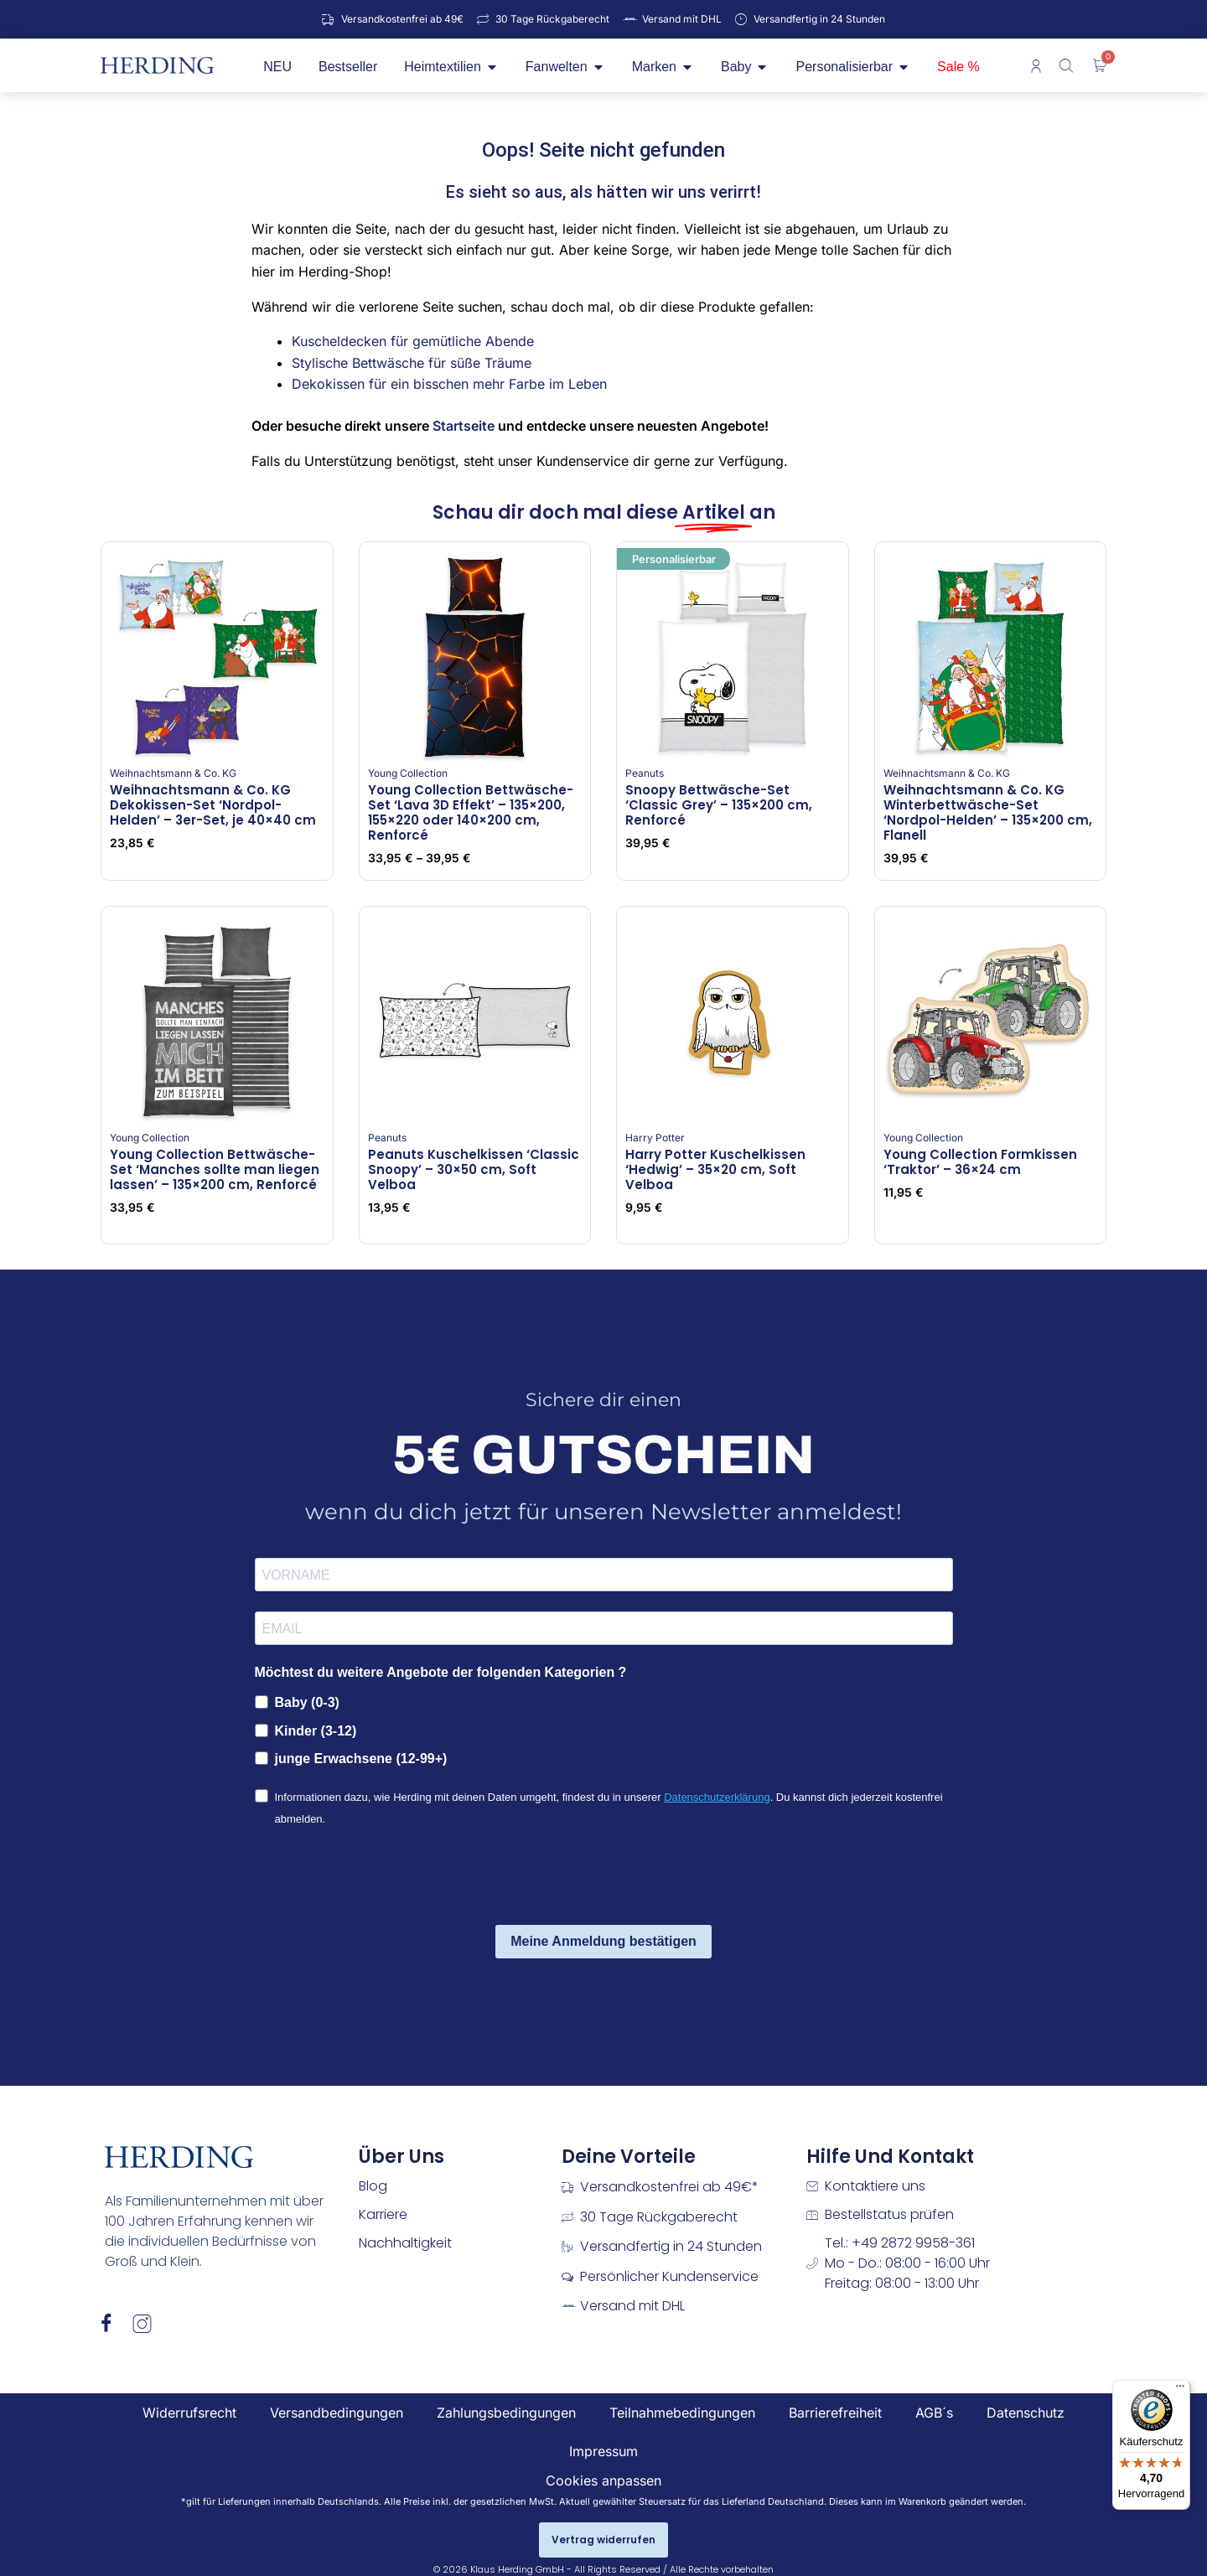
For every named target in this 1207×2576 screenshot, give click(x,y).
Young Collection (408, 773)
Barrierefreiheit (835, 2412)
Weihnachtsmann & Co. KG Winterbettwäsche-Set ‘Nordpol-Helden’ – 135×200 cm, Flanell (987, 812)
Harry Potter (655, 1137)
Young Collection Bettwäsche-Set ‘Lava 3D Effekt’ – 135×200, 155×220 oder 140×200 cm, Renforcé (470, 812)
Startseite (464, 425)
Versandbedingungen (336, 2412)
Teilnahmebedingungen (682, 2412)
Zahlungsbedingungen (506, 2412)
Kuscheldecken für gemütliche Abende (413, 341)
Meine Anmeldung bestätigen (603, 1941)
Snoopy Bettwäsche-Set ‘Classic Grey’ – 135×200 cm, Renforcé (718, 805)
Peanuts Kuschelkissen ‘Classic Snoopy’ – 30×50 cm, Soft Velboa (473, 1169)
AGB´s (934, 2412)
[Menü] (1180, 2390)
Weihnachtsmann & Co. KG (173, 773)
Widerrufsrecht (189, 2412)
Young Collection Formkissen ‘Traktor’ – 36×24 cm (980, 1162)
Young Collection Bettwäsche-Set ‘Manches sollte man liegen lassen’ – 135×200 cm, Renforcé (214, 1169)
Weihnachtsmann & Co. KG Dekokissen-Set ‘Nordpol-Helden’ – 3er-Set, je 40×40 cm (213, 805)
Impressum (603, 2451)
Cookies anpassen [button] (603, 2480)
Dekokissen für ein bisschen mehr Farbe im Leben (449, 383)
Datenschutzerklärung (716, 1797)
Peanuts (644, 773)
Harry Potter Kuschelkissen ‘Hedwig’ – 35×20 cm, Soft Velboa (715, 1169)
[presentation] (382, 1878)
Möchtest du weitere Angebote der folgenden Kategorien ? (441, 1672)
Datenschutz (1026, 2412)
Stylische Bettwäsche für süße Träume (411, 362)
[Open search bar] (1067, 65)
